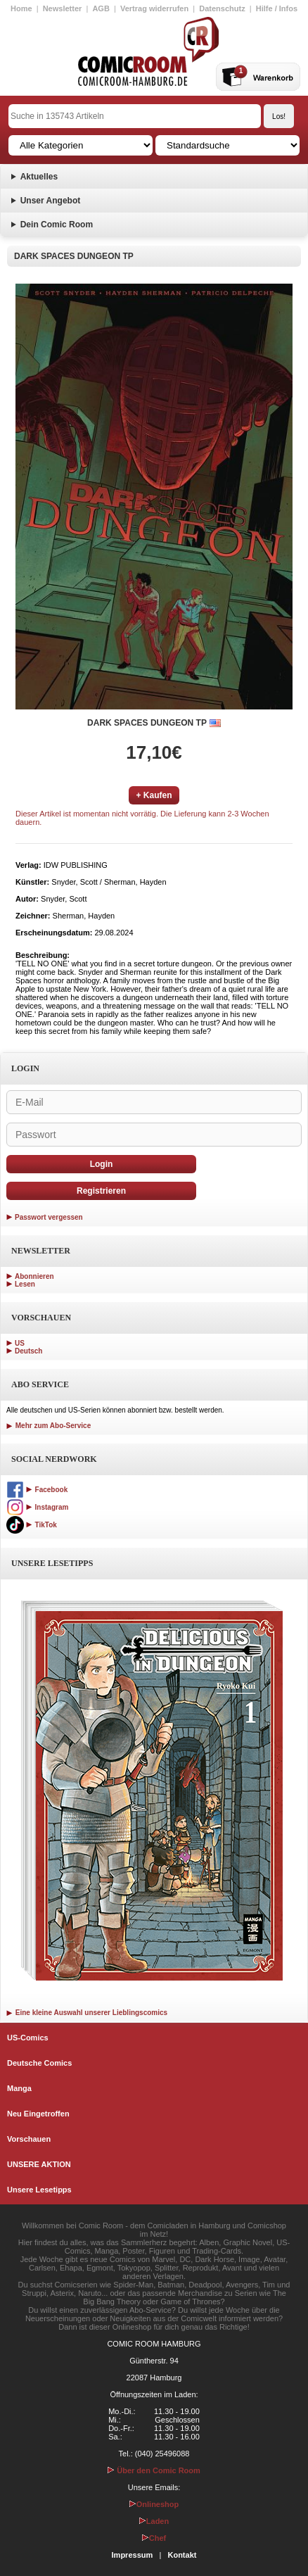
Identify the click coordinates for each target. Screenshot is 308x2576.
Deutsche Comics (39, 2063)
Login (101, 1164)
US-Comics (28, 2037)
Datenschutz (222, 8)
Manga (19, 2088)
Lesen (25, 1284)
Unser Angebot (50, 201)
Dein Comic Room (56, 224)
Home (21, 8)
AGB (100, 8)
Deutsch (28, 1351)
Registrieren (101, 1191)
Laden (154, 2521)
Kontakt (181, 2555)
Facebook (37, 1490)
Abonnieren (34, 1276)
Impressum (132, 2555)
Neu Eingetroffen (38, 2113)
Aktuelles (39, 177)
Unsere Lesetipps (39, 2189)
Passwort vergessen (49, 1217)
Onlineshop (154, 2504)
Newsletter (62, 8)
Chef (154, 2538)
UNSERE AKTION (39, 2164)
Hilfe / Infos (276, 8)
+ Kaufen (154, 795)
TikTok (31, 1525)
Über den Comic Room (154, 2470)
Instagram (37, 1507)
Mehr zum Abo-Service (48, 1425)
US (20, 1343)
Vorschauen (29, 2139)
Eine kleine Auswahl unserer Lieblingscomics (86, 2012)
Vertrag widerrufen (154, 8)
